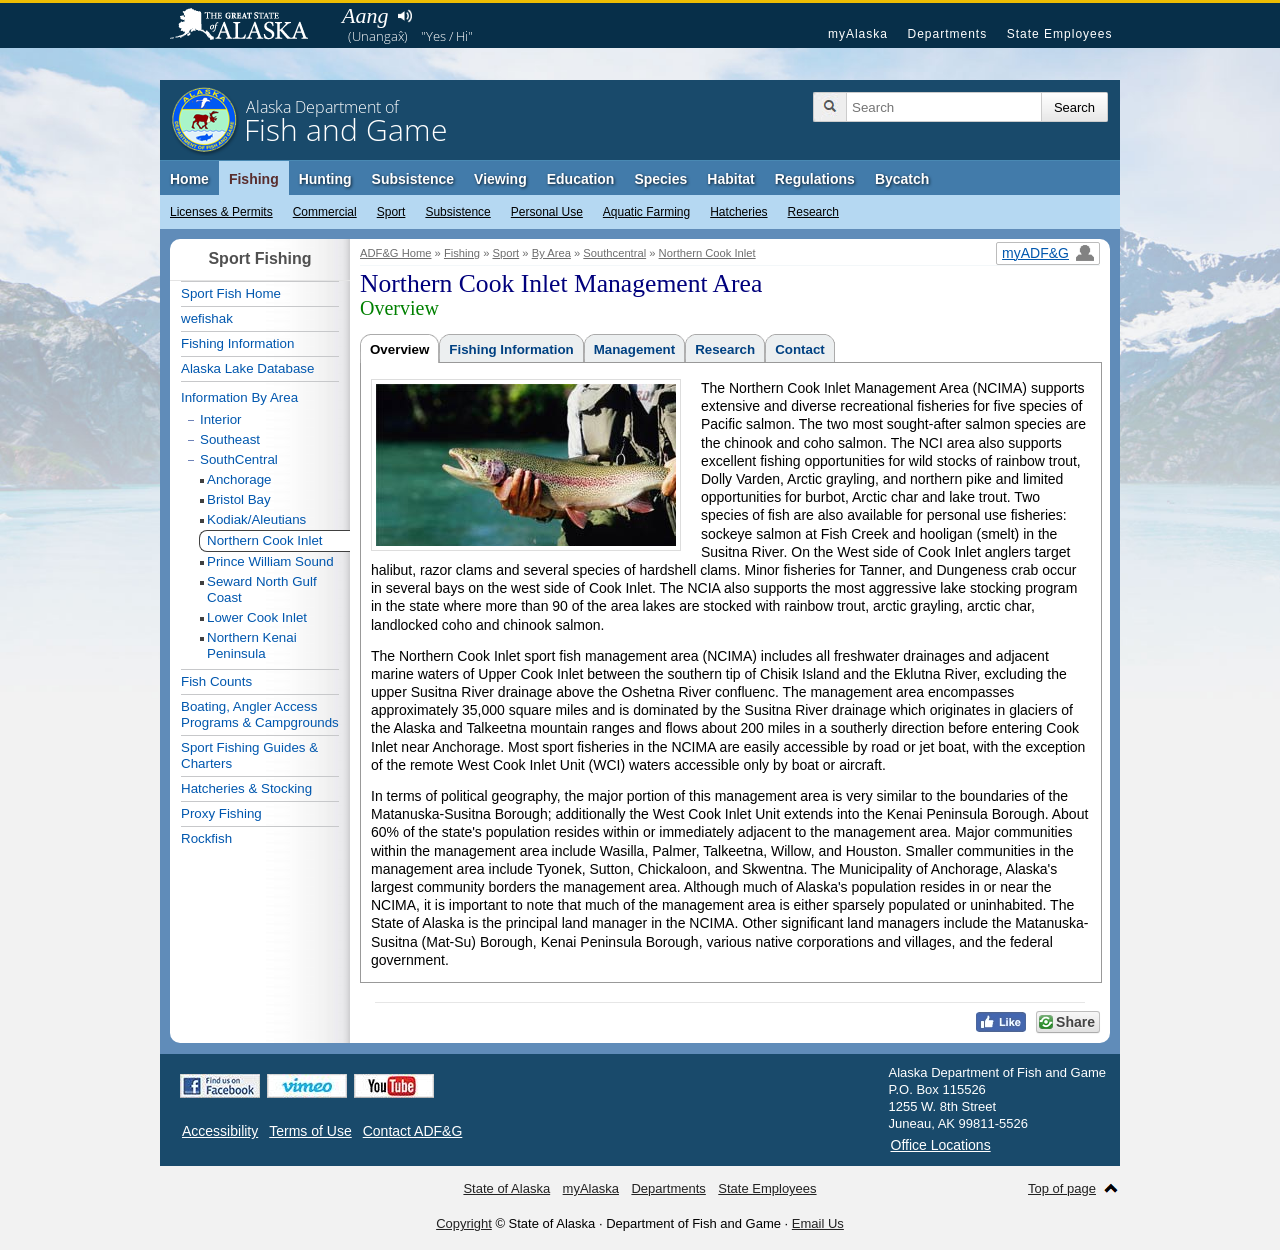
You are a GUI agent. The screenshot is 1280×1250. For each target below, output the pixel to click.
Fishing (254, 179)
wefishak (207, 318)
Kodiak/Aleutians (256, 519)
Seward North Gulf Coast (262, 589)
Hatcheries (738, 212)
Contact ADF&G (413, 1131)
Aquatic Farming (646, 212)
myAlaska (858, 34)
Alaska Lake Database (247, 368)
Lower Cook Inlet (257, 617)
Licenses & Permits (221, 212)
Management (634, 349)
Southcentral (614, 253)
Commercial (325, 212)
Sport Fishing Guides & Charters (249, 755)
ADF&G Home (396, 253)
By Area (551, 253)
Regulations (815, 179)
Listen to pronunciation (404, 16)
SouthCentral (239, 459)
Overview (399, 349)
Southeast (230, 439)
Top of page (1062, 1188)
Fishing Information (511, 349)
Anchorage (239, 479)
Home (189, 179)
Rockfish (206, 838)
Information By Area (239, 397)
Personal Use (547, 212)
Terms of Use (310, 1131)
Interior (220, 419)
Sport (391, 212)
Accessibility (220, 1131)
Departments (947, 34)
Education (581, 179)
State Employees (1060, 34)
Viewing (500, 179)
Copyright (464, 1223)
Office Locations (941, 1145)
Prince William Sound (270, 561)
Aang (365, 15)
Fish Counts (216, 681)
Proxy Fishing (221, 813)
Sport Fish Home (231, 293)
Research (813, 212)
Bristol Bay (239, 499)
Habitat (730, 179)
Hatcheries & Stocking (246, 788)
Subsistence (457, 212)
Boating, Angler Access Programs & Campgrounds (260, 714)
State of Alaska (249, 26)
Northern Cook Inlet (707, 253)
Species (660, 179)
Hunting (325, 179)
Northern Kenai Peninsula (252, 645)
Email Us (818, 1223)
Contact (800, 349)
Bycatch (902, 179)
